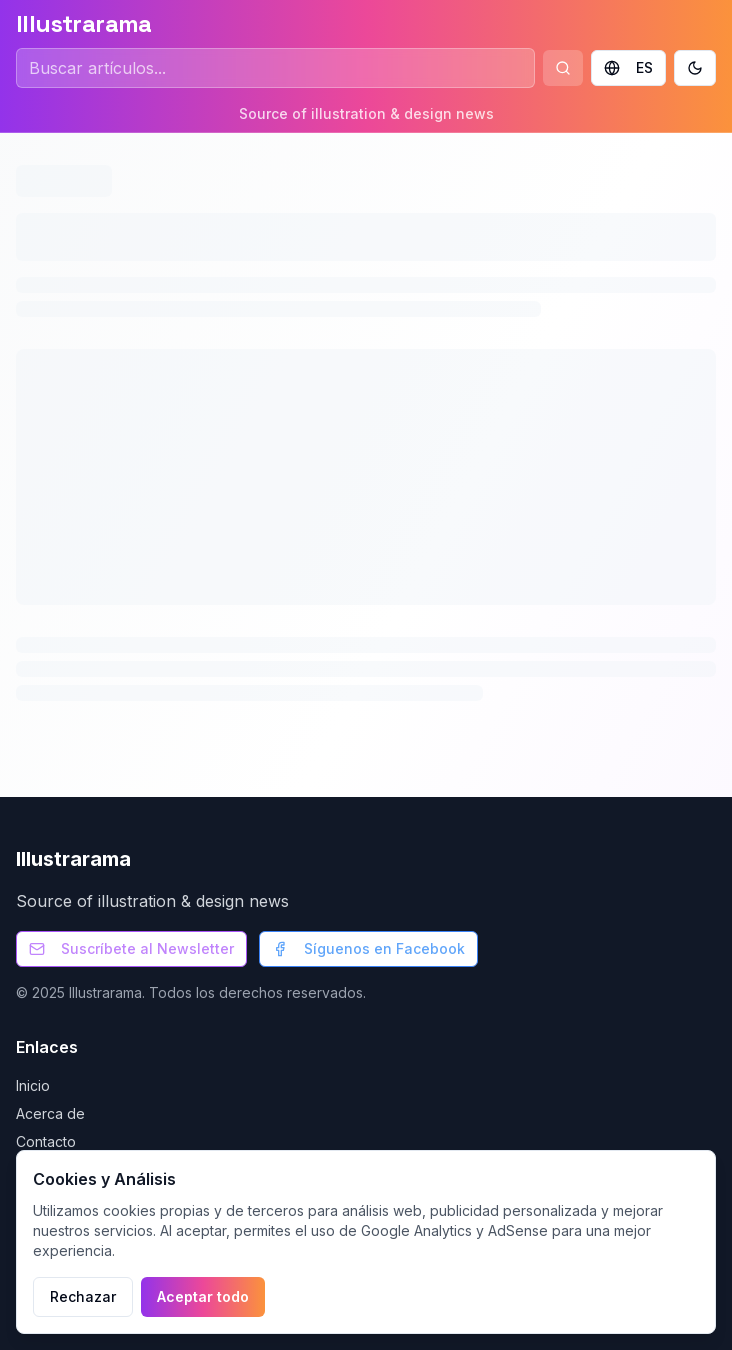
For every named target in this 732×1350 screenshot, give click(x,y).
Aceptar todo (203, 1296)
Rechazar (83, 1296)
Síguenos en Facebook (368, 948)
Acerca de (50, 1113)
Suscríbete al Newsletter (131, 948)
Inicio (33, 1085)
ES (628, 67)
